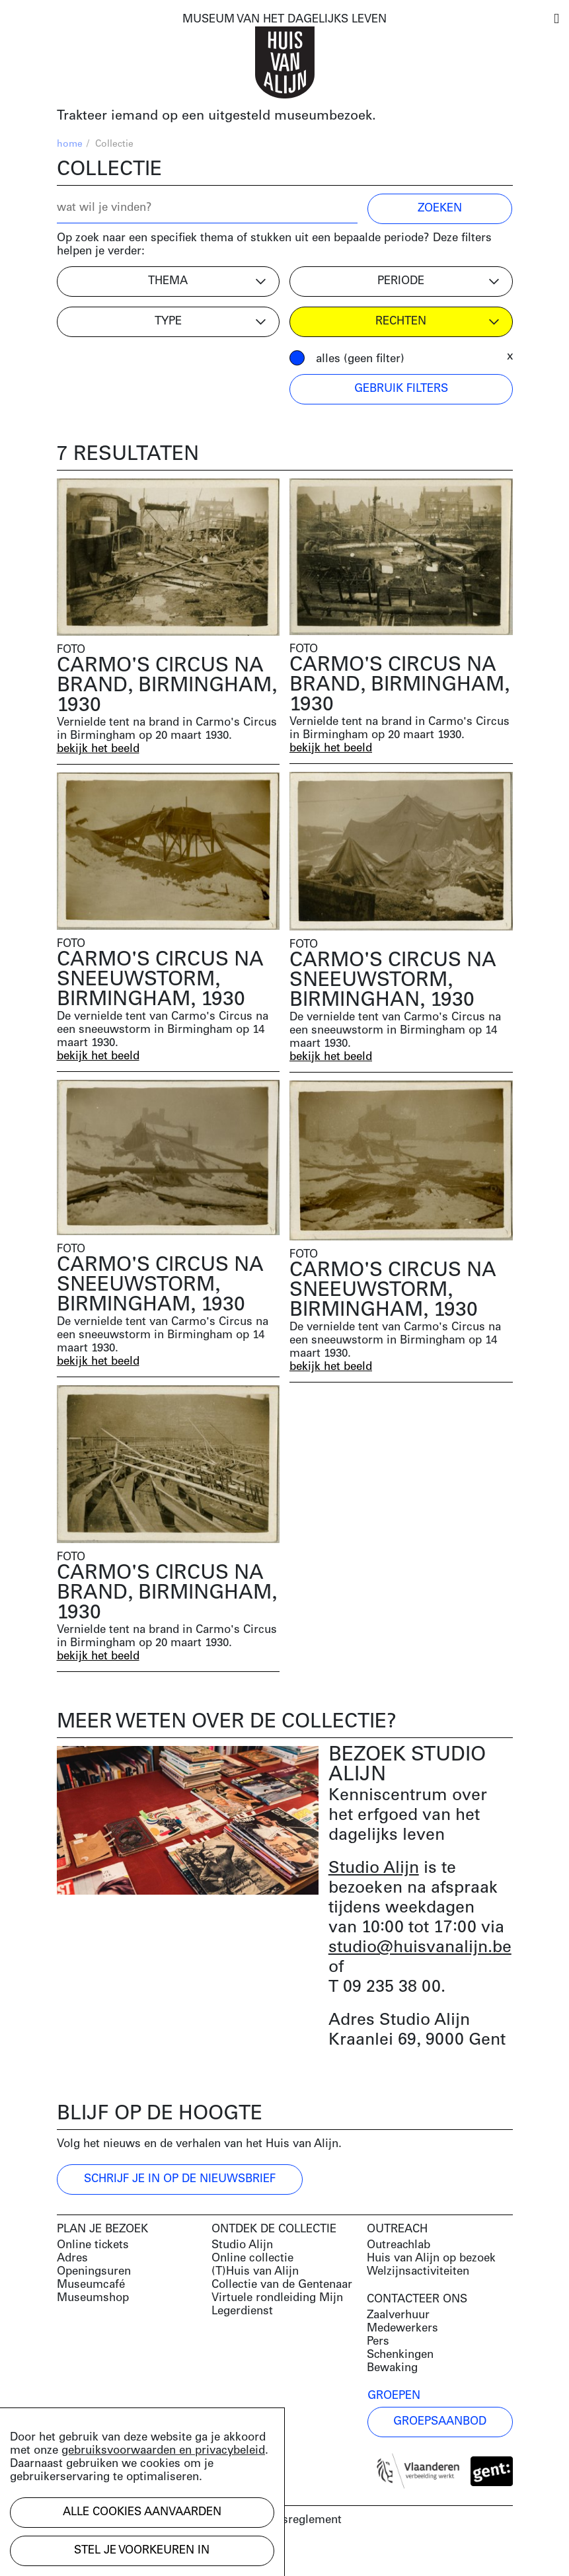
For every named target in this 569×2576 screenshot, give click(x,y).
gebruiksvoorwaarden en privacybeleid (163, 2450)
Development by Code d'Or (127, 2554)
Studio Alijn (373, 1868)
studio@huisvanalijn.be (420, 1948)
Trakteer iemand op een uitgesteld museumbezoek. (216, 116)
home (70, 144)
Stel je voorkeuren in (141, 2550)
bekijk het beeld (98, 749)
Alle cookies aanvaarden (142, 2512)
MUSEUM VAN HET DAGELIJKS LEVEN (284, 19)
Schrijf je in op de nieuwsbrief (180, 2179)
